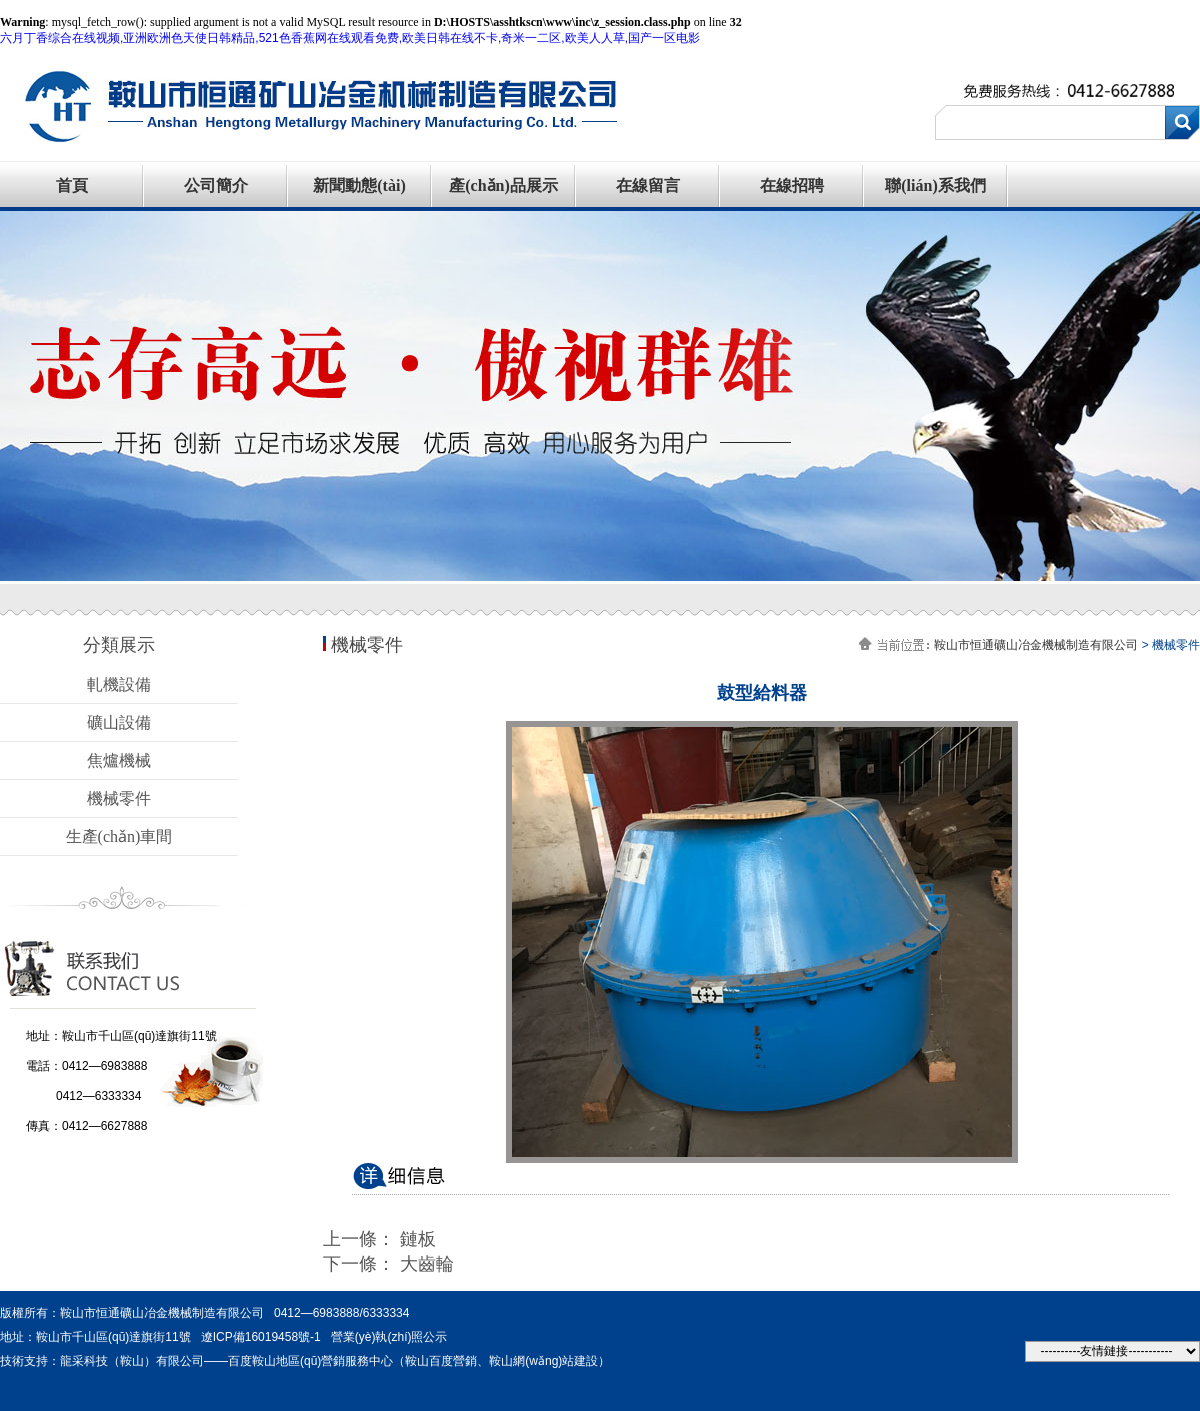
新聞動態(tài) (359, 185)
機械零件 (119, 798)
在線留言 (648, 185)
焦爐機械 (119, 760)
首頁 (72, 185)
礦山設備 (119, 722)
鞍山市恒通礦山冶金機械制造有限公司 (1036, 645)
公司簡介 (216, 185)
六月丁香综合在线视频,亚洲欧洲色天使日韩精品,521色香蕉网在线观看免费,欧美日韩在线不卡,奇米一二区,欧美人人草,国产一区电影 (350, 38)
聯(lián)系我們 (935, 185)
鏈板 (418, 1239)
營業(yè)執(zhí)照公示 (389, 1337)
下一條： (361, 1264)
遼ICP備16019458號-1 (261, 1337)
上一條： (361, 1239)
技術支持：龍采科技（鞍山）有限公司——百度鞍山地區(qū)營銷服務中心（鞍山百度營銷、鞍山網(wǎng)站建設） (305, 1361)
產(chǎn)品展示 (503, 185)
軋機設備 (119, 684)
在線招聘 (792, 185)
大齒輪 (427, 1264)
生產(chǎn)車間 (119, 836)
